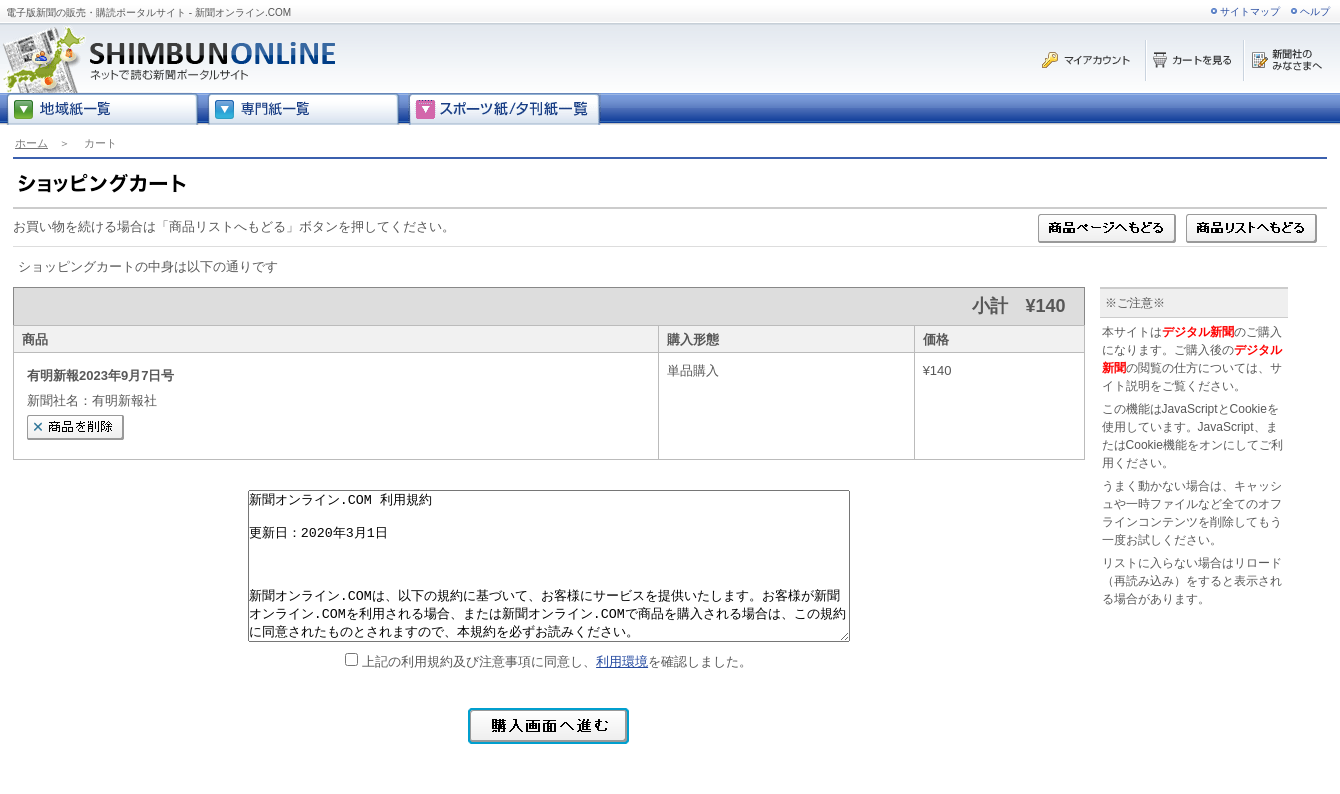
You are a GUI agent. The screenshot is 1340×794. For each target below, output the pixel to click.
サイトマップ (1250, 11)
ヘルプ (1315, 11)
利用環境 (622, 661)
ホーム (31, 143)
